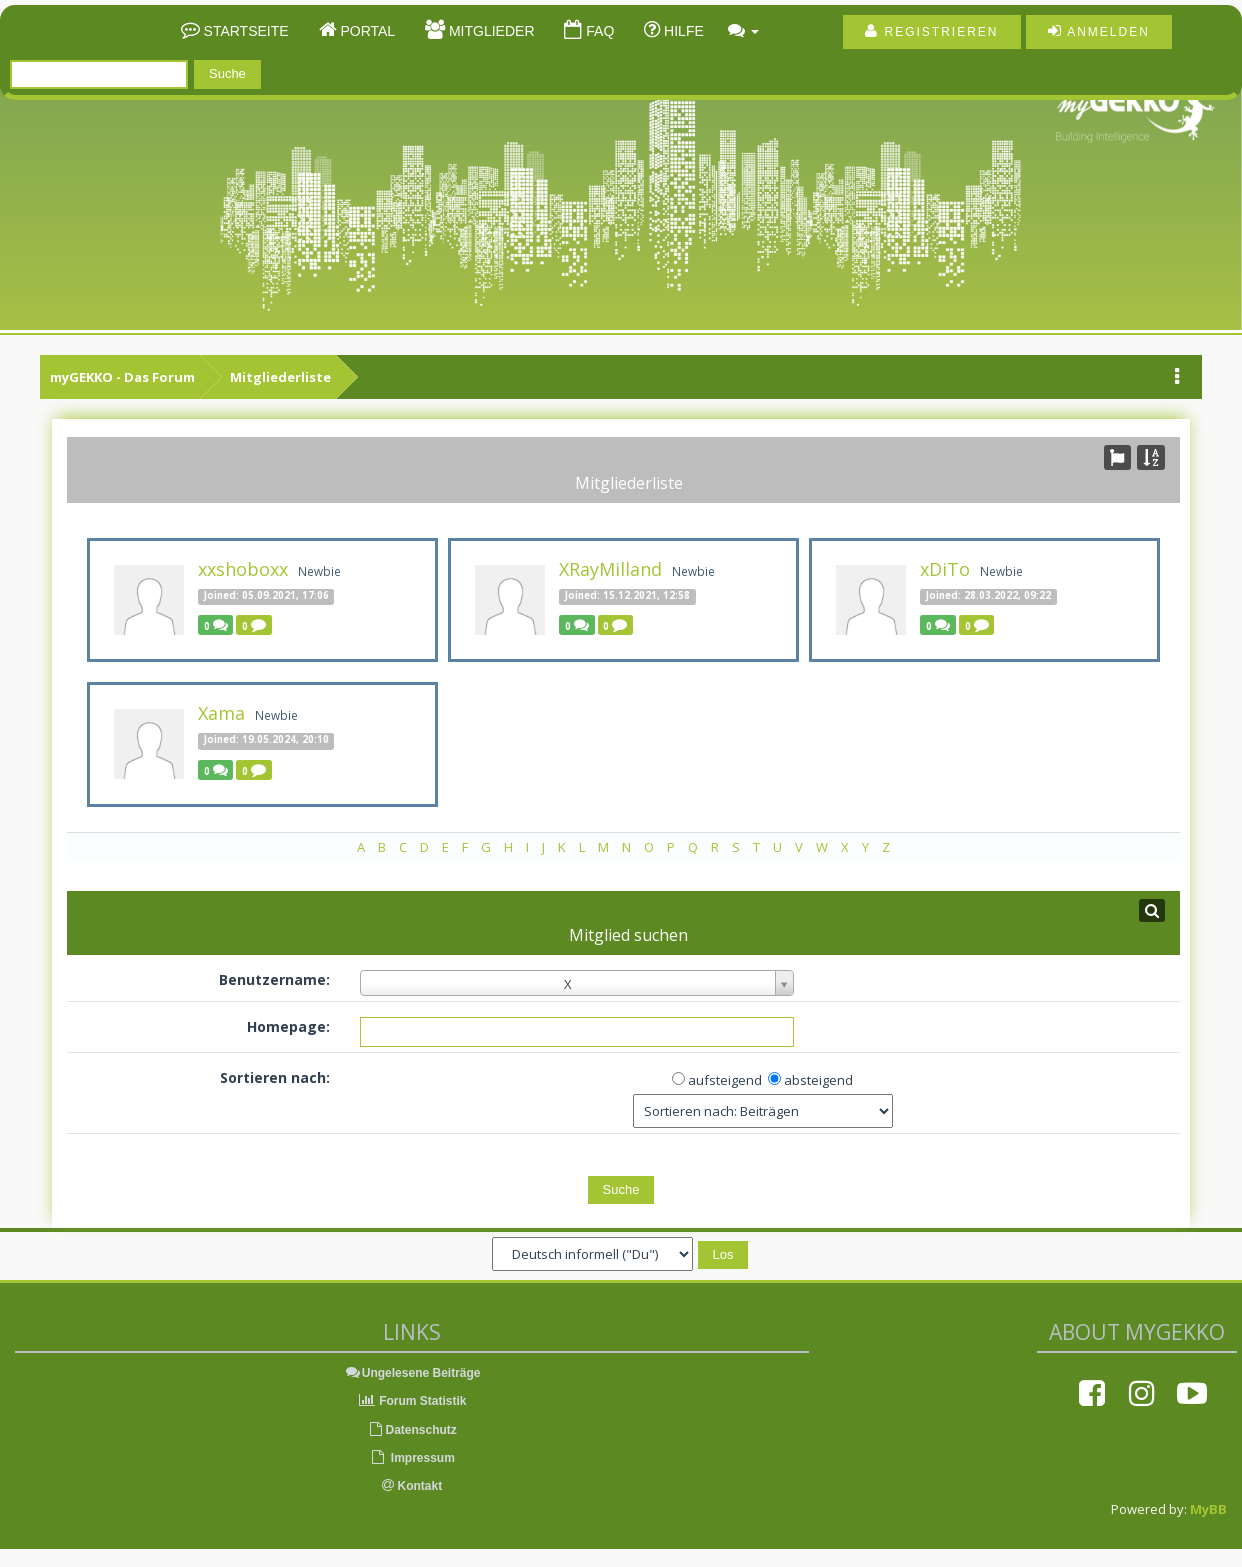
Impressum (411, 1458)
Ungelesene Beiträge (412, 1373)
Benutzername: (274, 979)
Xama (221, 713)
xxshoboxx (243, 569)
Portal (366, 31)
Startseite (244, 31)
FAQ (598, 31)
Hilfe (682, 31)
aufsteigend (725, 1080)
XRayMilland (610, 569)
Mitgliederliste (280, 377)
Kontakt (412, 1486)
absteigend (818, 1080)
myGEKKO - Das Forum (122, 377)
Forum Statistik (412, 1401)
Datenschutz (411, 1430)
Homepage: (288, 1026)
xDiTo (945, 569)
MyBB (1208, 1509)
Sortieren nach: (275, 1077)
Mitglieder (489, 31)
